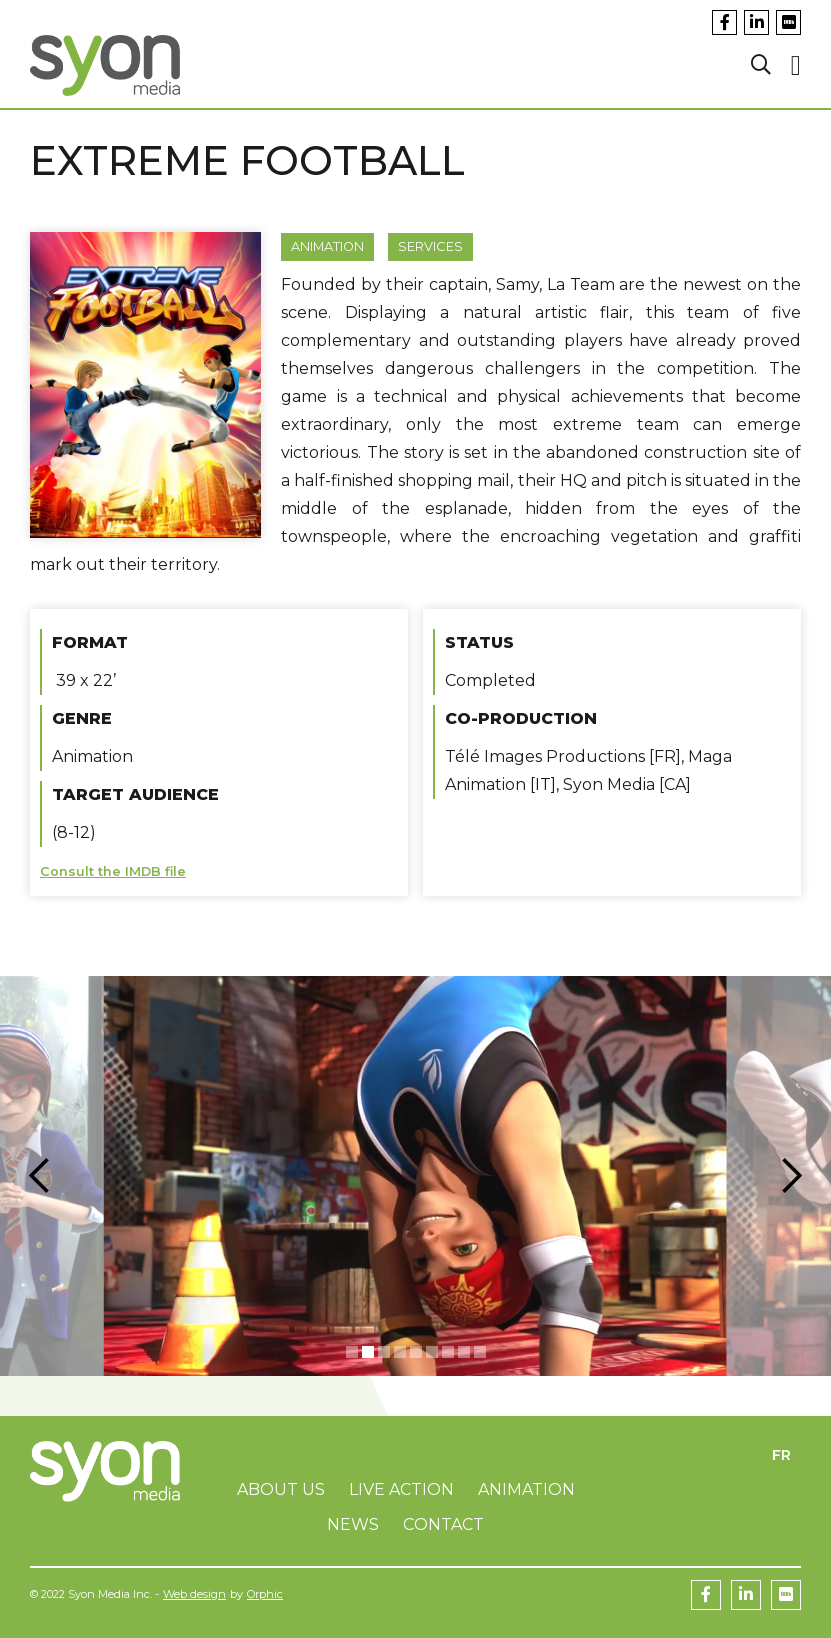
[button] (40, 1176)
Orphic (265, 1594)
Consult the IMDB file (113, 871)
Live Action (401, 1489)
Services (430, 246)
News (353, 1524)
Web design (194, 1594)
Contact (443, 1524)
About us (281, 1489)
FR (781, 1455)
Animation (327, 246)
